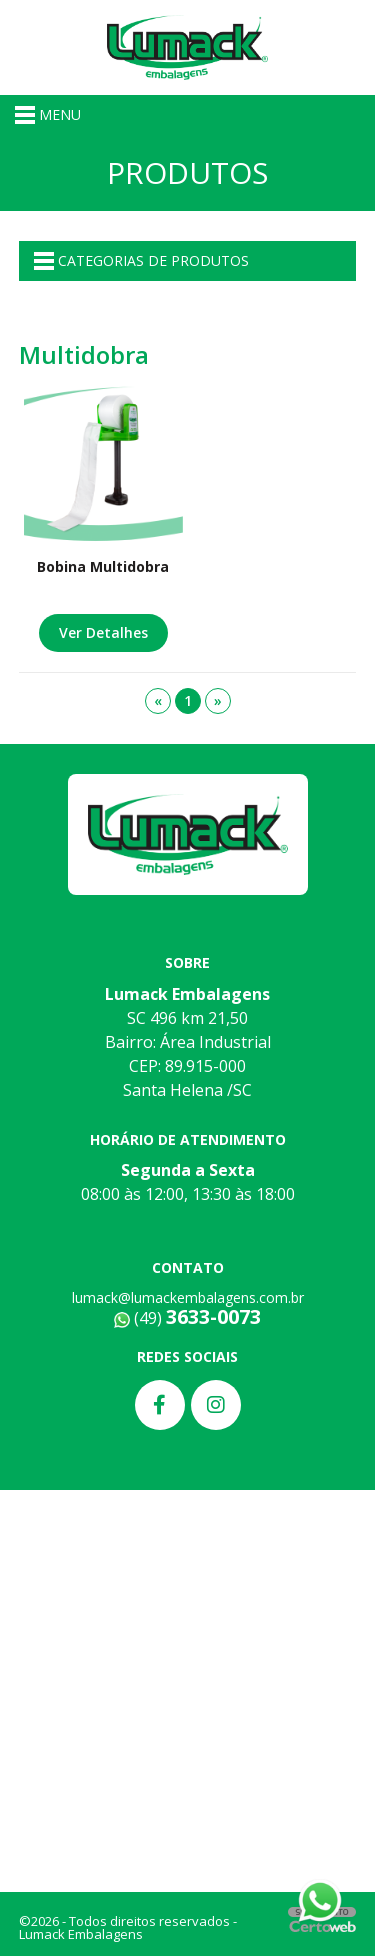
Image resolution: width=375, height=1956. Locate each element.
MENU (48, 115)
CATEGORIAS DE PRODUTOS (141, 261)
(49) (187, 1318)
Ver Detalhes (103, 632)
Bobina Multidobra (103, 566)
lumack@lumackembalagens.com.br (188, 1297)
